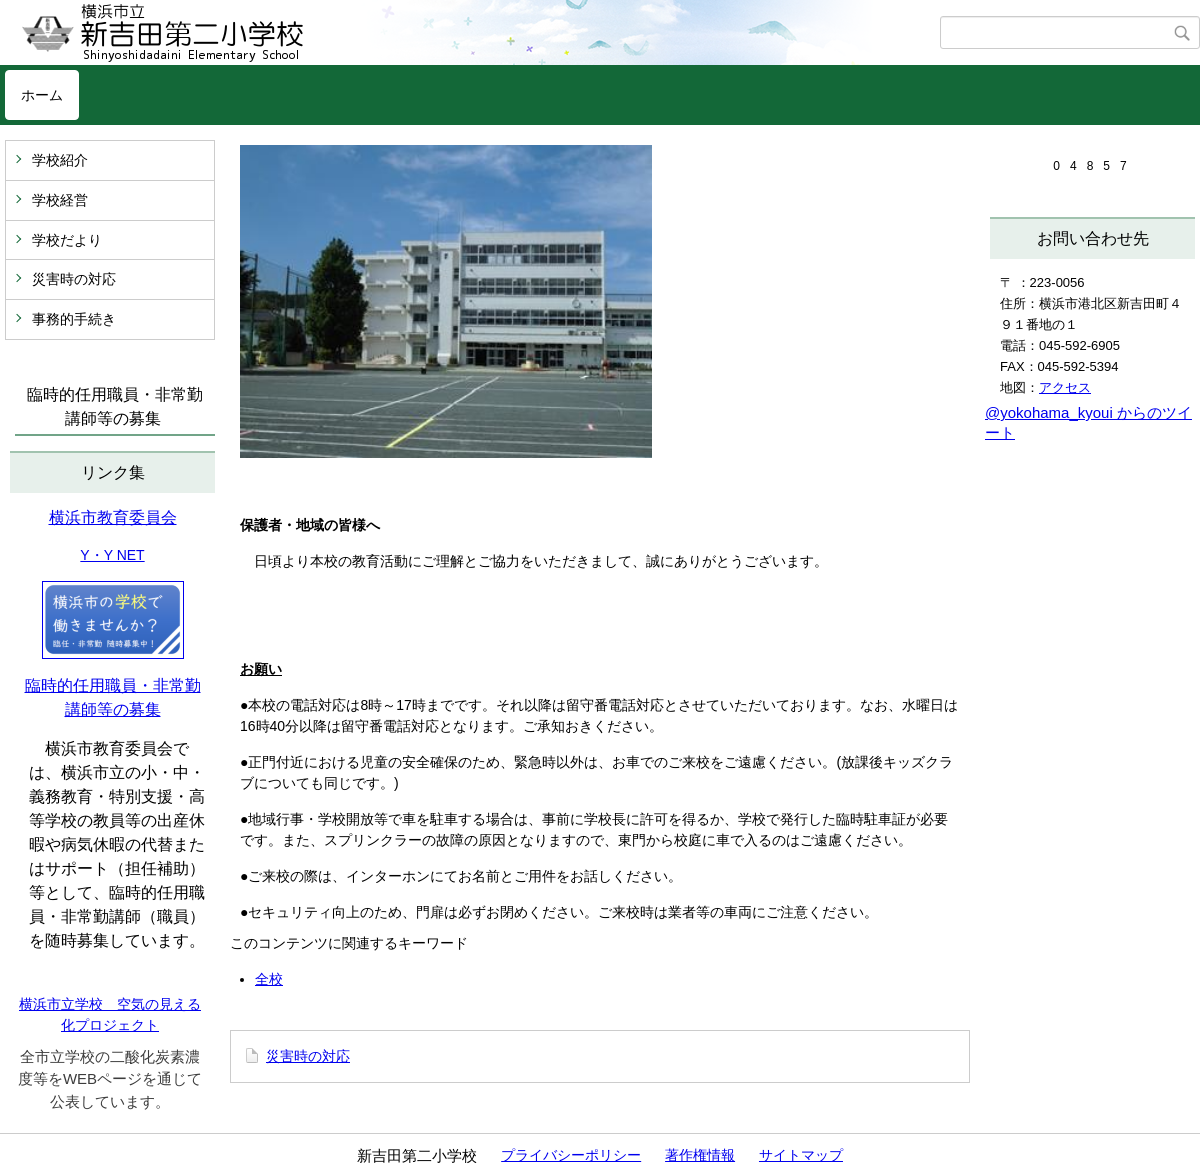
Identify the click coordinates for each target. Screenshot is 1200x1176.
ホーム (42, 95)
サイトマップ (801, 1155)
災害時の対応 (74, 279)
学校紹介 (60, 160)
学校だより (67, 240)
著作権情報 (700, 1155)
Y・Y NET (112, 555)
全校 (269, 979)
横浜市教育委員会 (113, 517)
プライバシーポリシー (571, 1155)
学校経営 (60, 200)
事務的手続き (74, 319)
